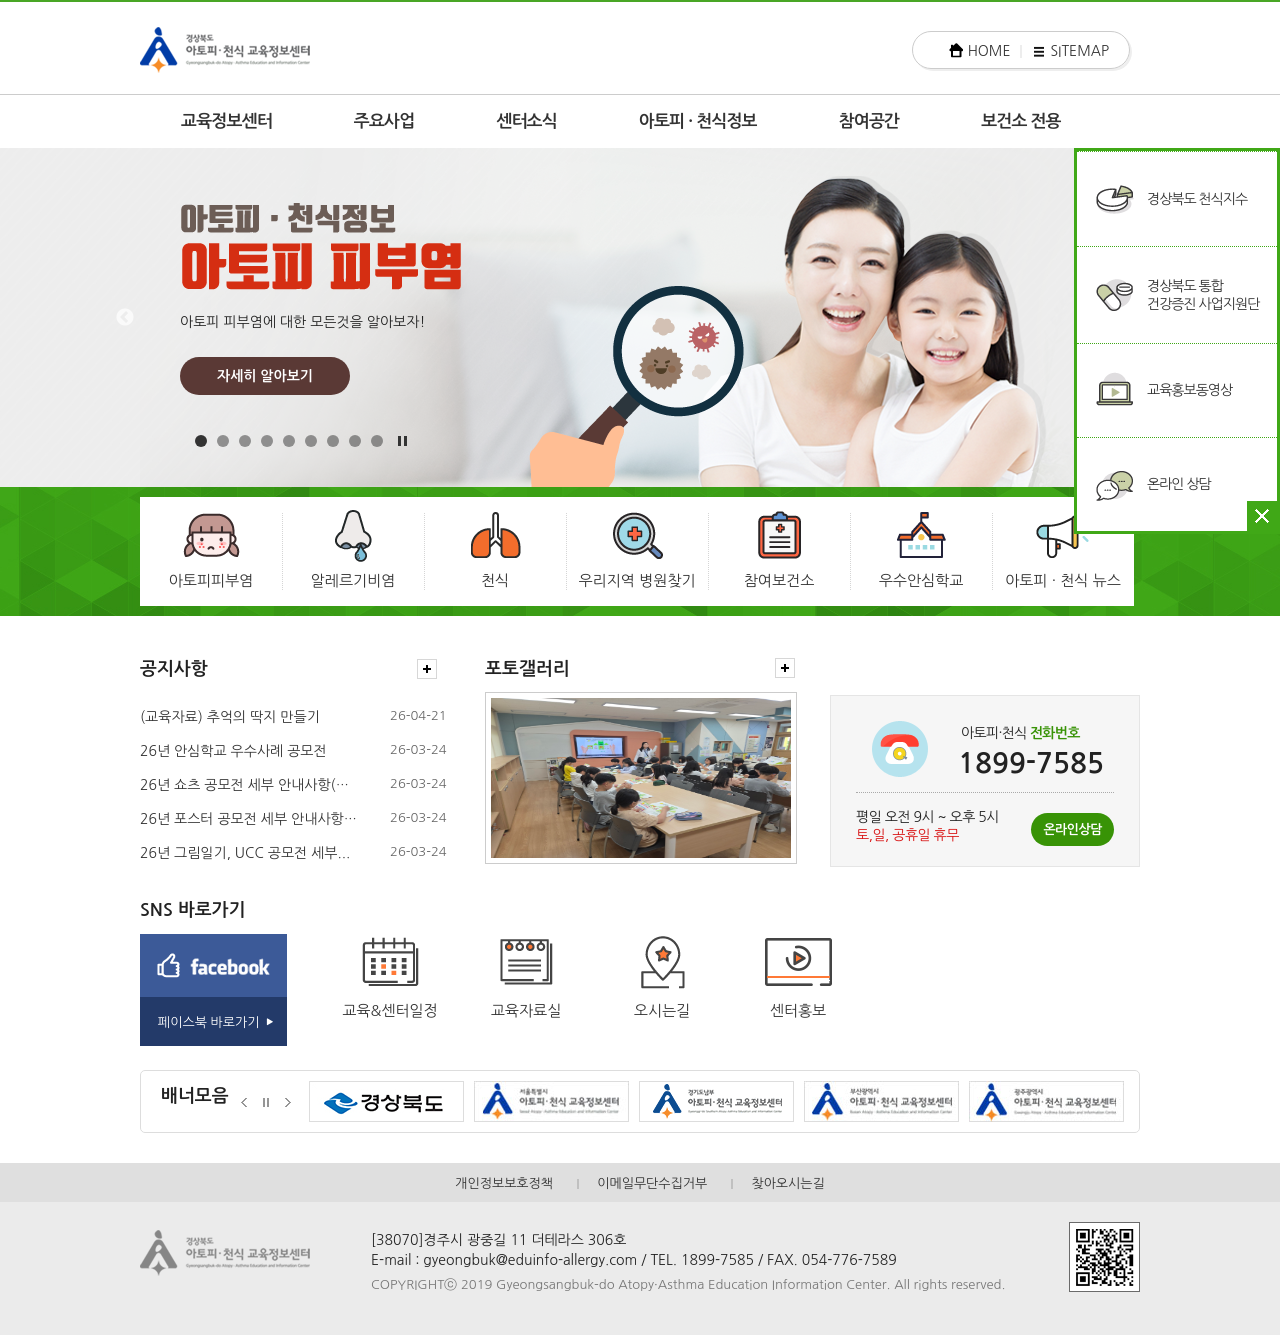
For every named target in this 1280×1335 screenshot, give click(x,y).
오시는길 (662, 1010)
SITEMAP (1079, 51)
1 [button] (201, 441)
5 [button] (289, 441)
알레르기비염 (353, 580)
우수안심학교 (921, 580)
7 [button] (333, 441)
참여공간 (869, 121)
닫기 (1262, 516)
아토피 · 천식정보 (698, 121)
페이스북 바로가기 (208, 1022)
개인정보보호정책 (504, 1183)
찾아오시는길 (787, 1183)
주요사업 (384, 121)
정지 (266, 1102)
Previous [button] (125, 318)
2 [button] (223, 441)
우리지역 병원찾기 (636, 580)
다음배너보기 (288, 1102)
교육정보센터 (226, 121)
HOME (989, 51)
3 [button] (245, 441)
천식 (495, 580)
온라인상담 (1072, 829)
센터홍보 (798, 1010)
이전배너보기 (244, 1102)
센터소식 (526, 121)
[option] (640, 317)
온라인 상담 (1179, 484)
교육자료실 (526, 1010)
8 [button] (355, 441)
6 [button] (311, 441)
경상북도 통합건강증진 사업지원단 (1203, 295)
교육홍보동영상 (1189, 390)
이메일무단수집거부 (652, 1183)
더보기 (427, 669)
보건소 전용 (1021, 121)
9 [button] (377, 441)
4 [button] (267, 441)
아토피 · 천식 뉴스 (1063, 580)
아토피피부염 (211, 580)
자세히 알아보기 (265, 376)
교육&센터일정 (390, 1010)
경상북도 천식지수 (1197, 199)
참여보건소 (779, 580)
